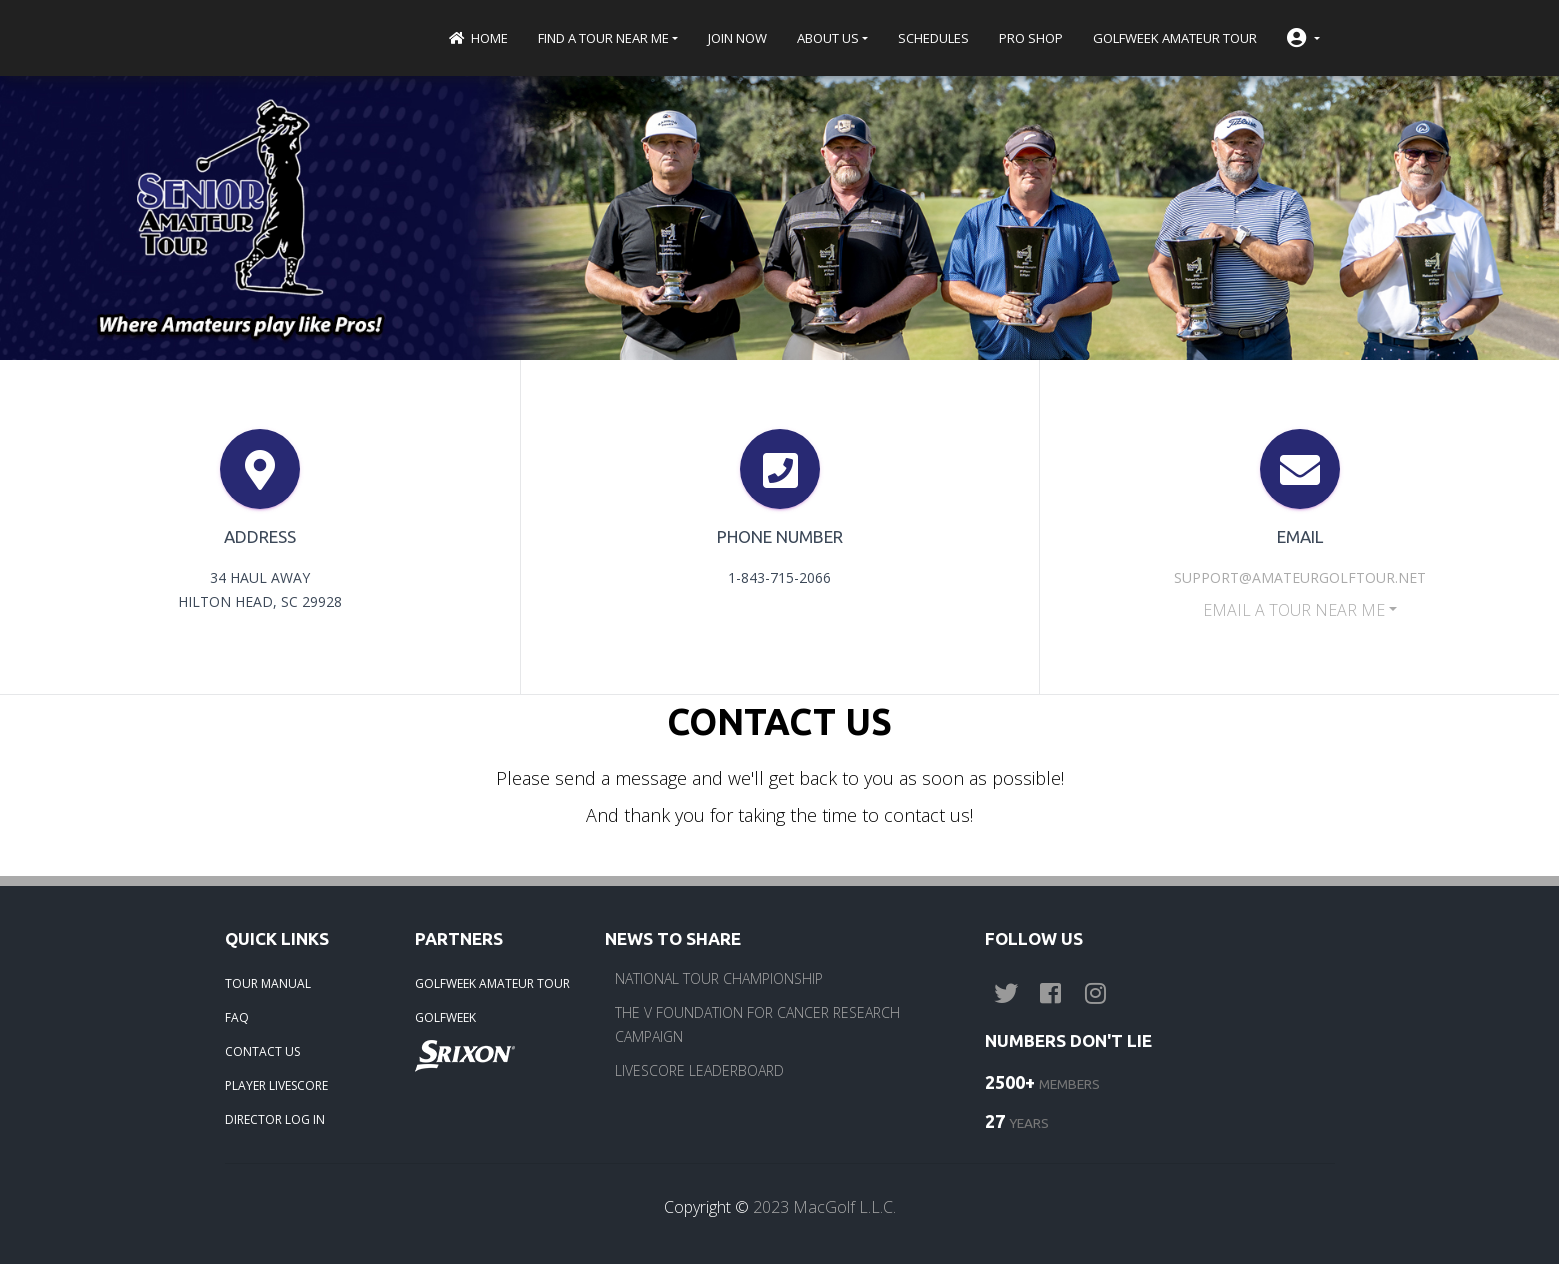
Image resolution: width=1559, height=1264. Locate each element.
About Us (828, 38)
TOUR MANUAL (268, 983)
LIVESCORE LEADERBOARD (699, 1070)
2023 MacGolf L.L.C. (824, 1207)
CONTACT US (262, 1051)
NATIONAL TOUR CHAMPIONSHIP (719, 978)
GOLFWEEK (445, 1017)
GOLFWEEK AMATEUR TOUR (492, 983)
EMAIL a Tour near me (1294, 610)
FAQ (237, 1017)
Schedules (933, 38)
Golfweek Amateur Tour (1175, 38)
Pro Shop (1031, 38)
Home (478, 38)
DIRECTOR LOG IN (275, 1119)
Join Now (737, 38)
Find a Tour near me (603, 38)
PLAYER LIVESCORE (276, 1085)
